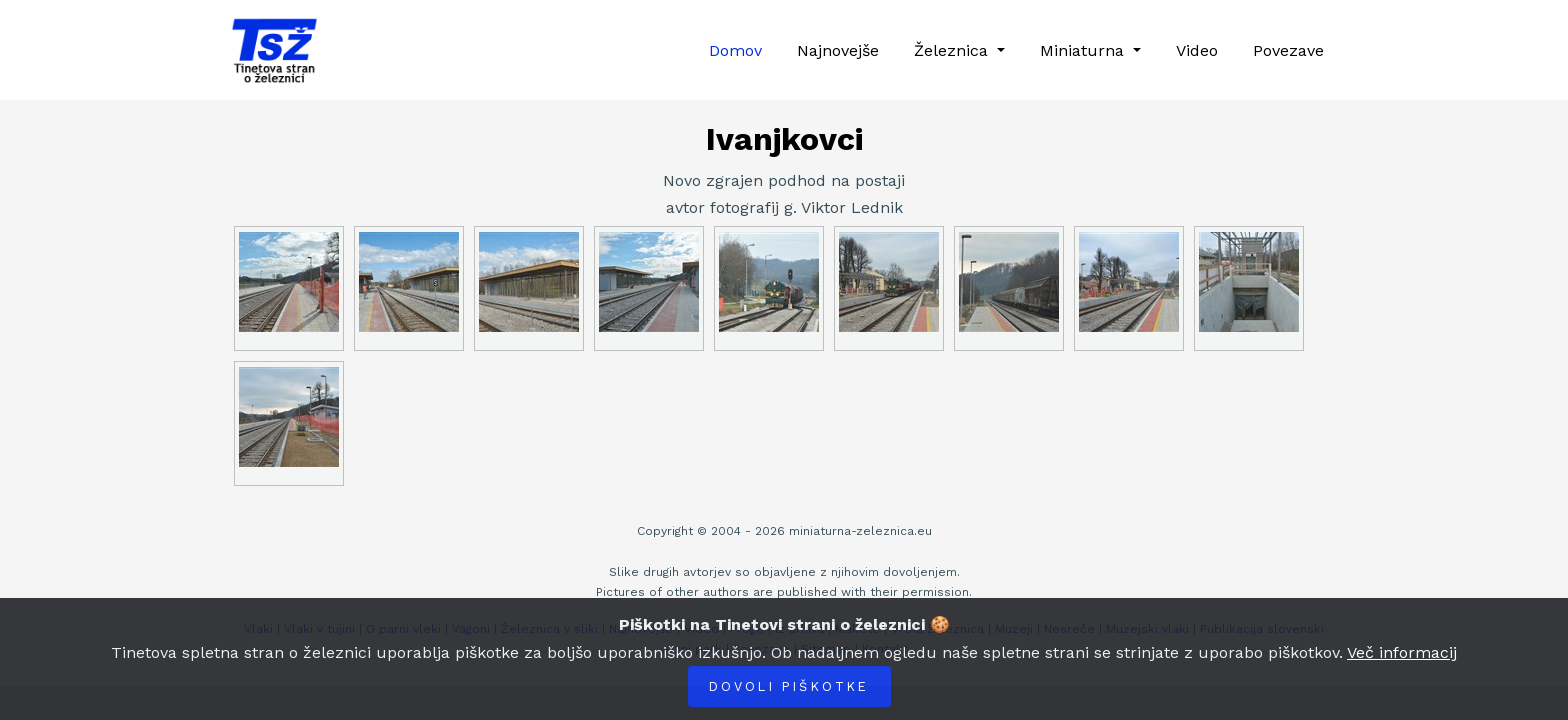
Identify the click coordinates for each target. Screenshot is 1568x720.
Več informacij (1402, 652)
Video (1197, 50)
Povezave (1288, 50)
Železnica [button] (953, 50)
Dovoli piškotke (789, 686)
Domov (735, 50)
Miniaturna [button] (1084, 50)
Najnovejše (838, 50)
